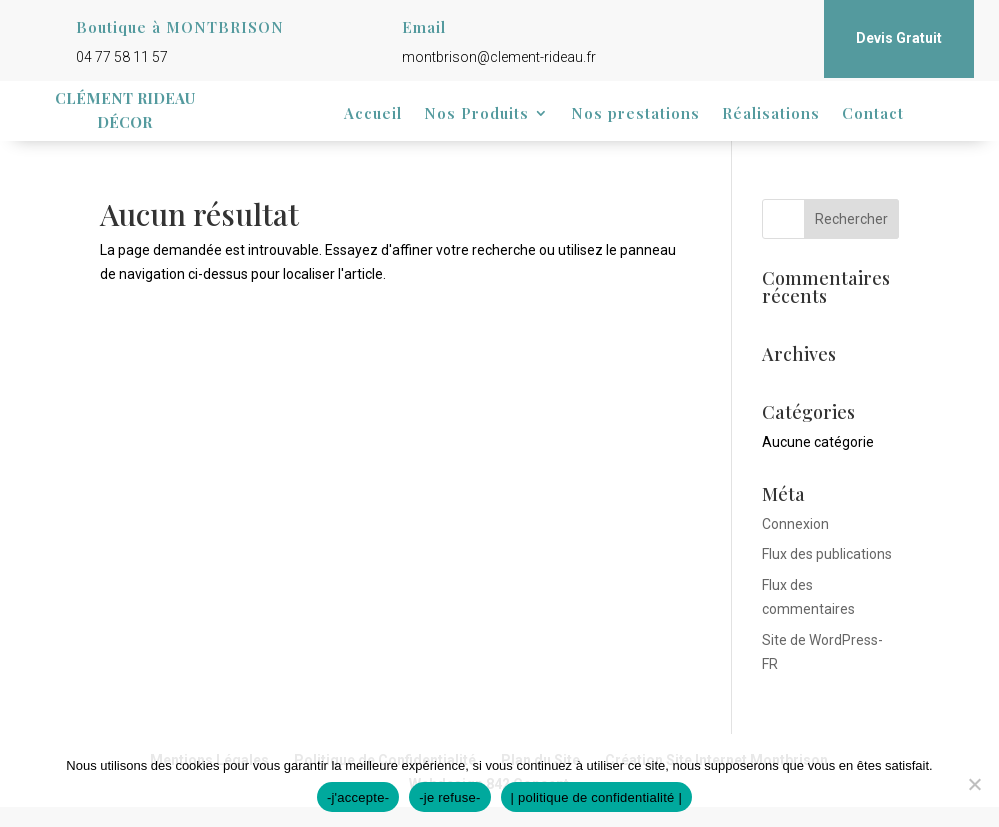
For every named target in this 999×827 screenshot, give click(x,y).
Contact (873, 114)
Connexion (795, 524)
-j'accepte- (358, 797)
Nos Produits (476, 114)
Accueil (373, 114)
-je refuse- (449, 797)
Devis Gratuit (899, 38)
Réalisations (771, 114)
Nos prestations (635, 114)
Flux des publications (827, 554)
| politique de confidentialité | (597, 797)
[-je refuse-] (974, 784)
